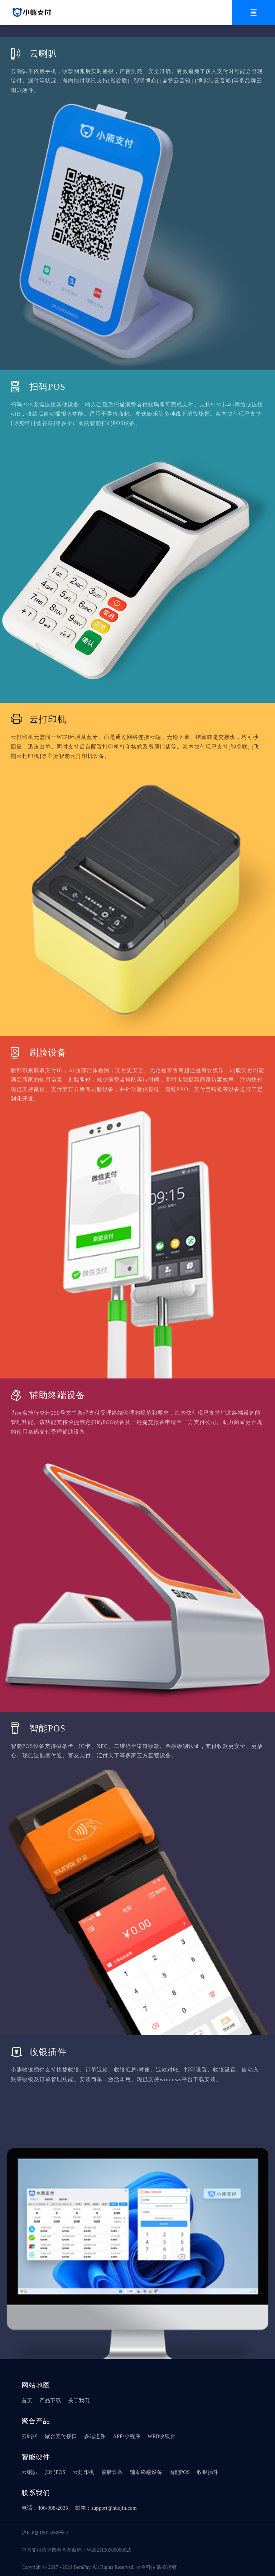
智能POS (179, 2472)
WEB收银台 (161, 2436)
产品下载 (50, 2400)
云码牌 (29, 2436)
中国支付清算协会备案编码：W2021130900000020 (76, 2550)
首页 (26, 2400)
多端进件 (95, 2436)
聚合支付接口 (61, 2436)
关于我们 (79, 2400)
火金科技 (146, 2567)
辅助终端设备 (146, 2472)
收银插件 (207, 2472)
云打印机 (83, 2472)
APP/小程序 (126, 2436)
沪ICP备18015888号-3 (44, 2533)
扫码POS (55, 2472)
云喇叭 (29, 2472)
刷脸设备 (112, 2472)
